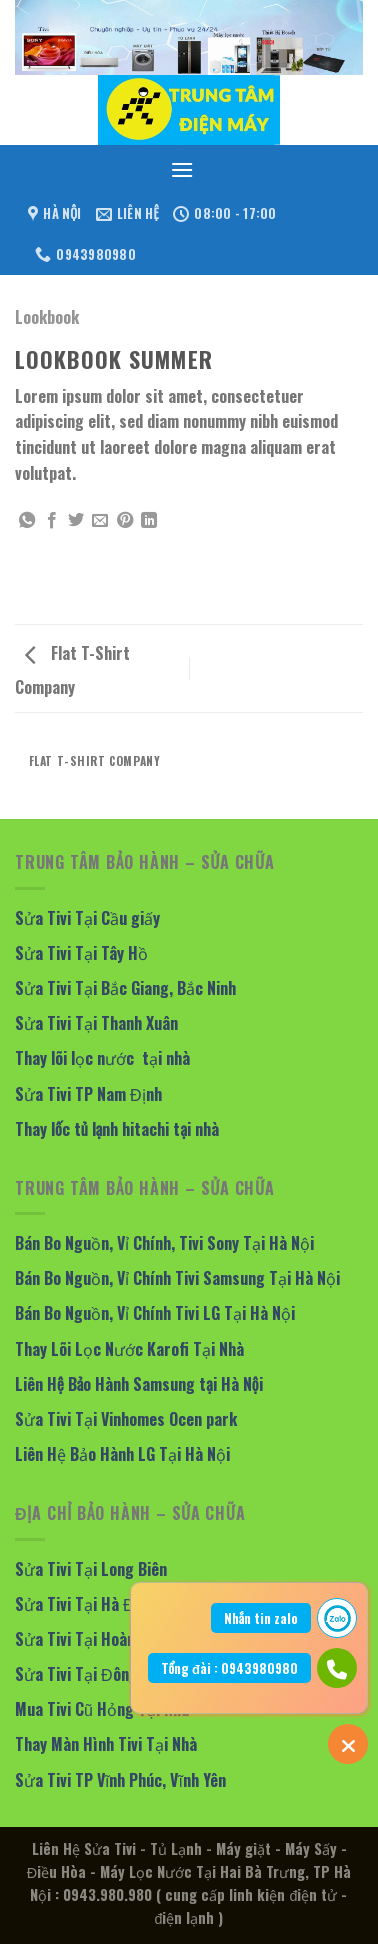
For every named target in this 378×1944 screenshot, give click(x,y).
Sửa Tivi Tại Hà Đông (87, 1604)
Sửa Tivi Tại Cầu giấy (87, 918)
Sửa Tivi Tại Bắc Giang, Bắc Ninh (125, 988)
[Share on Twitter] (76, 521)
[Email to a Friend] (100, 521)
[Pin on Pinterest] (125, 521)
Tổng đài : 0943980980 (229, 1668)
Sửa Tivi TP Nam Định (88, 1094)
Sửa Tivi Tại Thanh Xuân (96, 1023)
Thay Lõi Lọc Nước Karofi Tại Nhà (129, 1349)
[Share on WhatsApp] (27, 521)
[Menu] (182, 169)
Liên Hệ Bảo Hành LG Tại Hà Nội (122, 1454)
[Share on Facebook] (52, 521)
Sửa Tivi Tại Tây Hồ (81, 953)
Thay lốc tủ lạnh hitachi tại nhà (117, 1129)
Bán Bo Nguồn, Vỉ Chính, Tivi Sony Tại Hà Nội (164, 1243)
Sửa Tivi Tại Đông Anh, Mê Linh (121, 1674)
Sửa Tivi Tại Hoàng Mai (93, 1639)
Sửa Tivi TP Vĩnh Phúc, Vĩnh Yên (120, 1780)
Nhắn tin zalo (261, 1618)
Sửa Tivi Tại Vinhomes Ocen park (126, 1419)
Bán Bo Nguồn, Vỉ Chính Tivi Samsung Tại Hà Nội (177, 1278)
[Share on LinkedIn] (149, 521)
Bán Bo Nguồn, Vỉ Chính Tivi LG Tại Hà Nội (155, 1313)
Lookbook (47, 317)
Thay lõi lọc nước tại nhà (102, 1058)
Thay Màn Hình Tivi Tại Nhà (106, 1744)
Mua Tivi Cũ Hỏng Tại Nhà (102, 1709)
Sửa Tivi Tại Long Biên (91, 1569)
